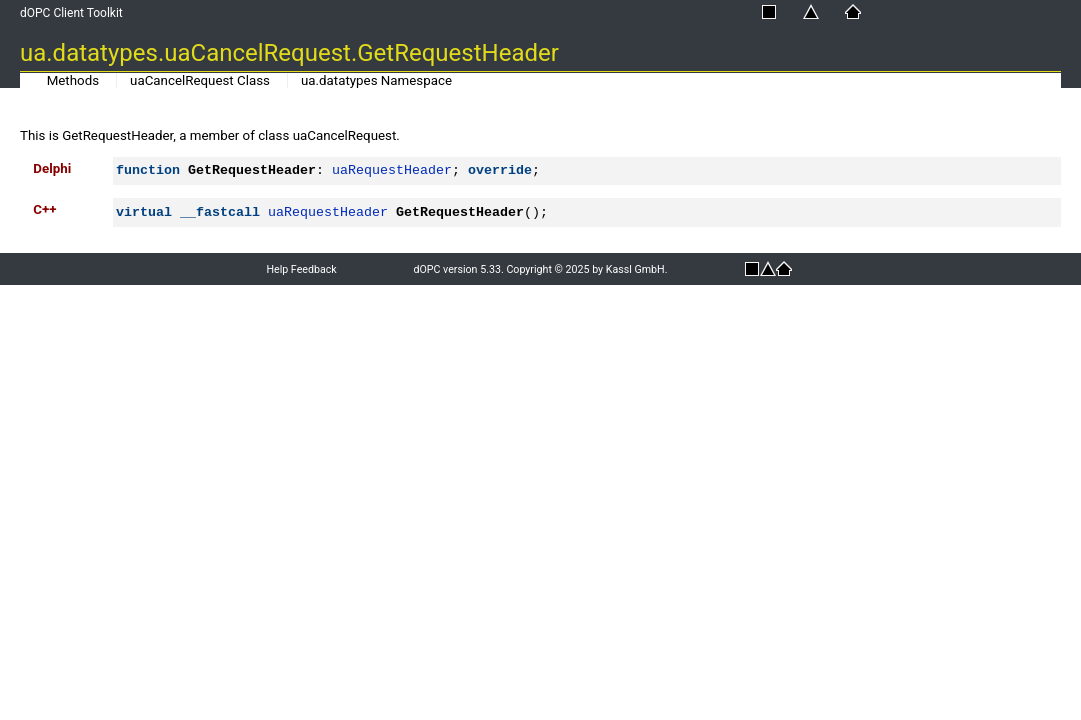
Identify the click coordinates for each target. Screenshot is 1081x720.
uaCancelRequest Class (200, 80)
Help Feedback (301, 269)
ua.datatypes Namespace (376, 80)
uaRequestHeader (392, 170)
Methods (73, 80)
